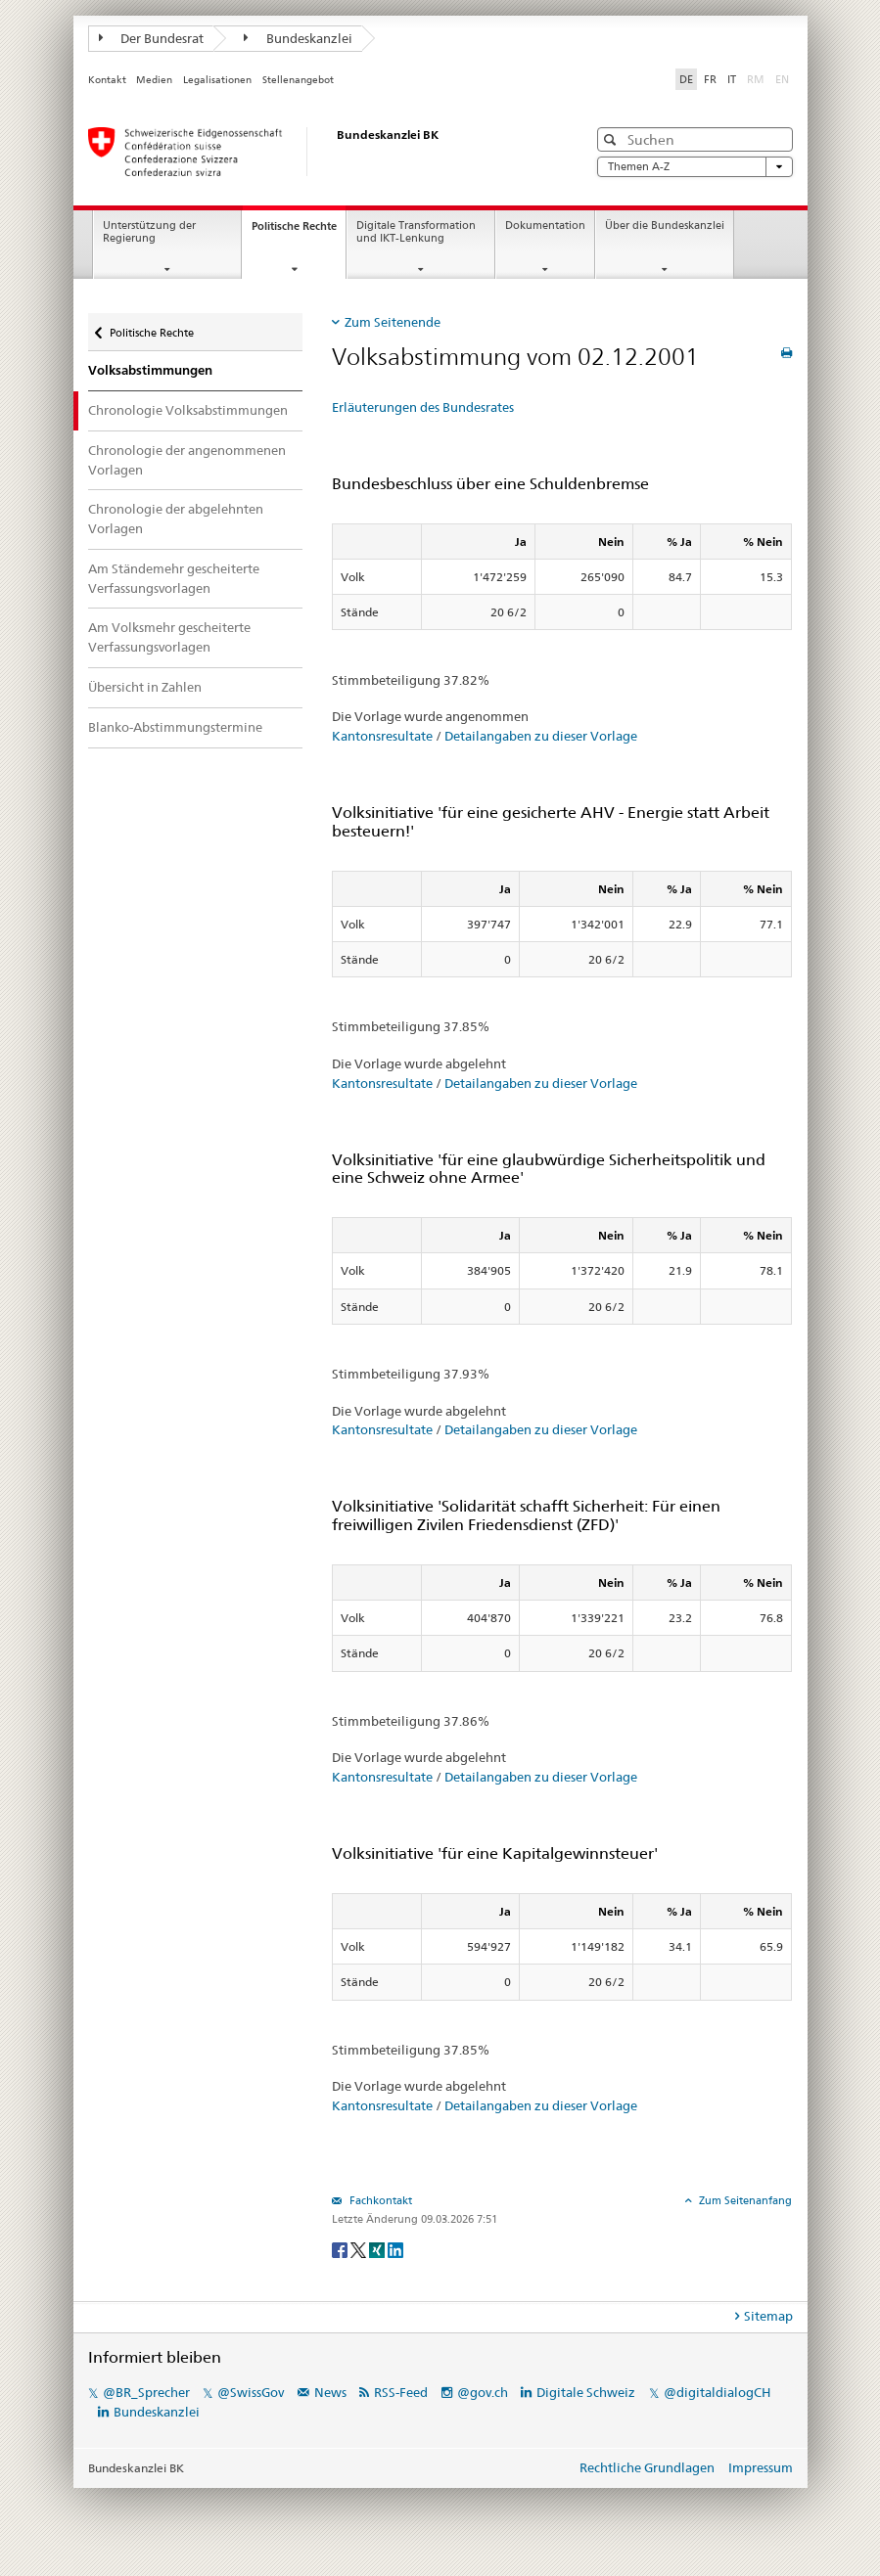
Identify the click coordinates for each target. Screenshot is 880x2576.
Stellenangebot (298, 79)
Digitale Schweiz (587, 2392)
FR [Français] (710, 79)
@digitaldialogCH (717, 2392)
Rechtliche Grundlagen (647, 2467)
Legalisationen (217, 79)
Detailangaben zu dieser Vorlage (540, 736)
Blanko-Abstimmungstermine (175, 727)
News (330, 2392)
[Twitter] (359, 2248)
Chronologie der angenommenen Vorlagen (187, 459)
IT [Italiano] (731, 79)
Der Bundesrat (152, 38)
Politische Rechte (299, 231)
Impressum (760, 2467)
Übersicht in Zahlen (145, 687)
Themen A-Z (695, 167)
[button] (612, 139)
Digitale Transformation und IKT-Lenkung (416, 232)
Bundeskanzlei (298, 38)
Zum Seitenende (392, 322)
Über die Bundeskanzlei (664, 225)
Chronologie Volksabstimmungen (188, 410)
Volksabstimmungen (150, 370)
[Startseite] (318, 151)
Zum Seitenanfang (744, 2200)
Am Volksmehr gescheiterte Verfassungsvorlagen (169, 637)
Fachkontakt (379, 2200)
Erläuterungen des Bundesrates (423, 407)
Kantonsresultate (382, 736)
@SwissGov (250, 2392)
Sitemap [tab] (768, 2316)
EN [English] (782, 79)
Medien (154, 79)
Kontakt (107, 79)
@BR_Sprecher (146, 2392)
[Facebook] (341, 2248)
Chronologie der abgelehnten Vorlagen (175, 518)
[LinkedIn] (395, 2248)
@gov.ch (482, 2392)
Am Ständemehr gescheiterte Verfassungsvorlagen (173, 578)
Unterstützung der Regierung (149, 232)
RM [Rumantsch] (755, 79)
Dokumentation (545, 225)
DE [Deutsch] (686, 79)
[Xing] (378, 2248)
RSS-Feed (401, 2392)
